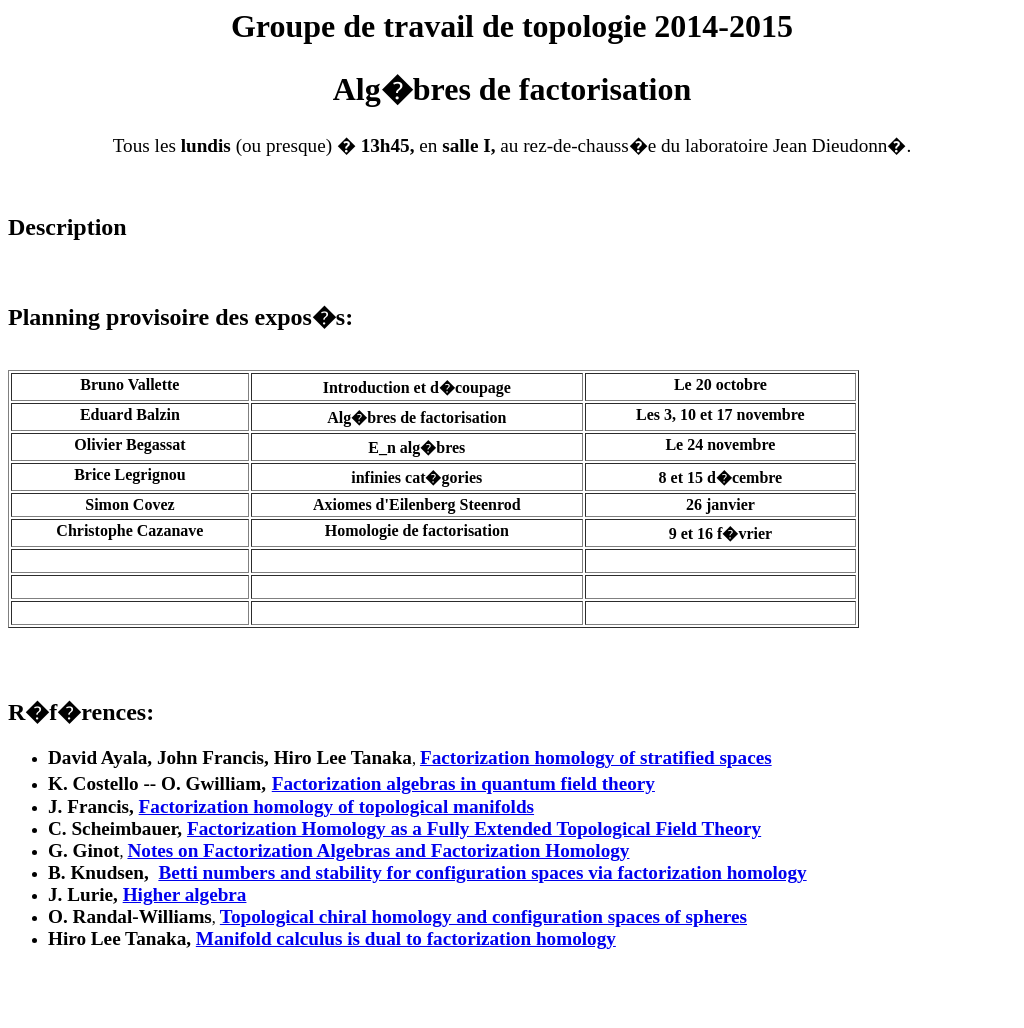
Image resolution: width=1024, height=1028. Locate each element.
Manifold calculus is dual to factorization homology (406, 938)
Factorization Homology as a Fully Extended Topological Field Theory (474, 828)
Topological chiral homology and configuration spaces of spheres (483, 916)
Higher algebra (185, 894)
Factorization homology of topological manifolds (336, 806)
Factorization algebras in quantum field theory (463, 783)
